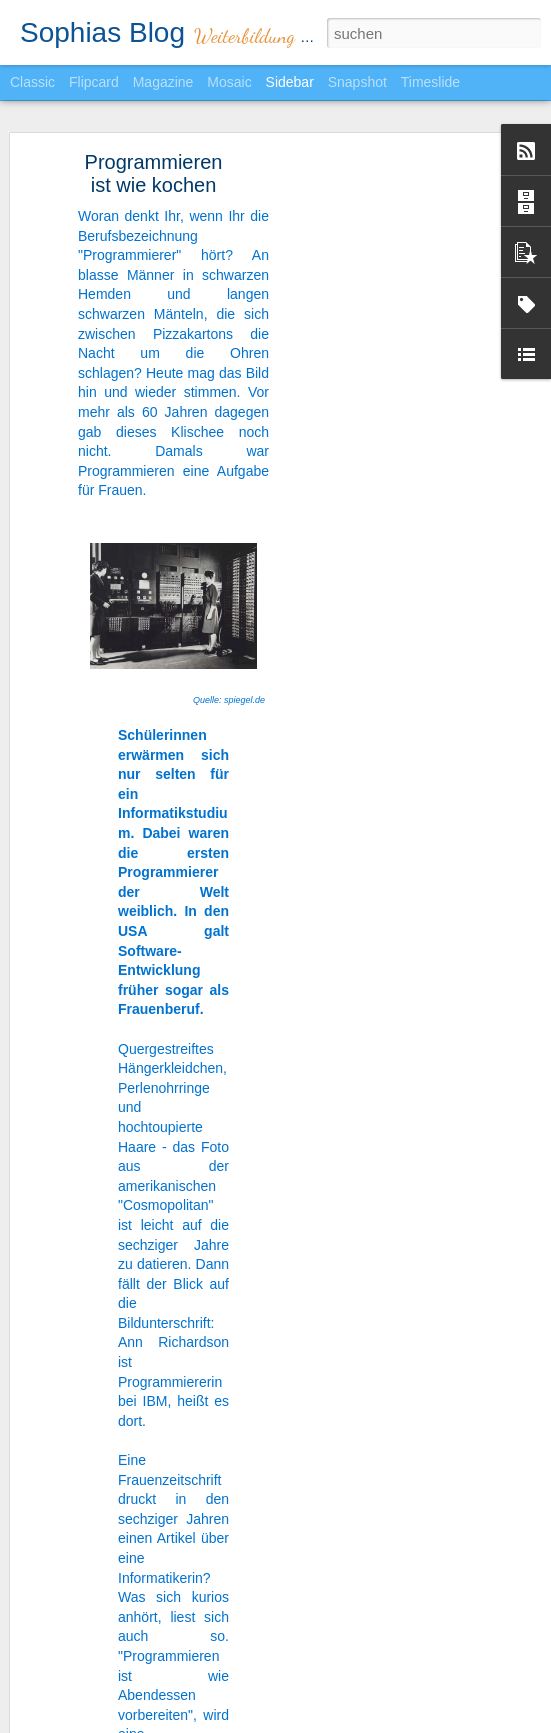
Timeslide (430, 82)
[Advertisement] (379, 451)
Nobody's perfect (94, 1697)
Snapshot (357, 82)
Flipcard (94, 82)
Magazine (163, 82)
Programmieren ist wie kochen (154, 148)
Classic (32, 82)
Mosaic (229, 82)
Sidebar (290, 82)
